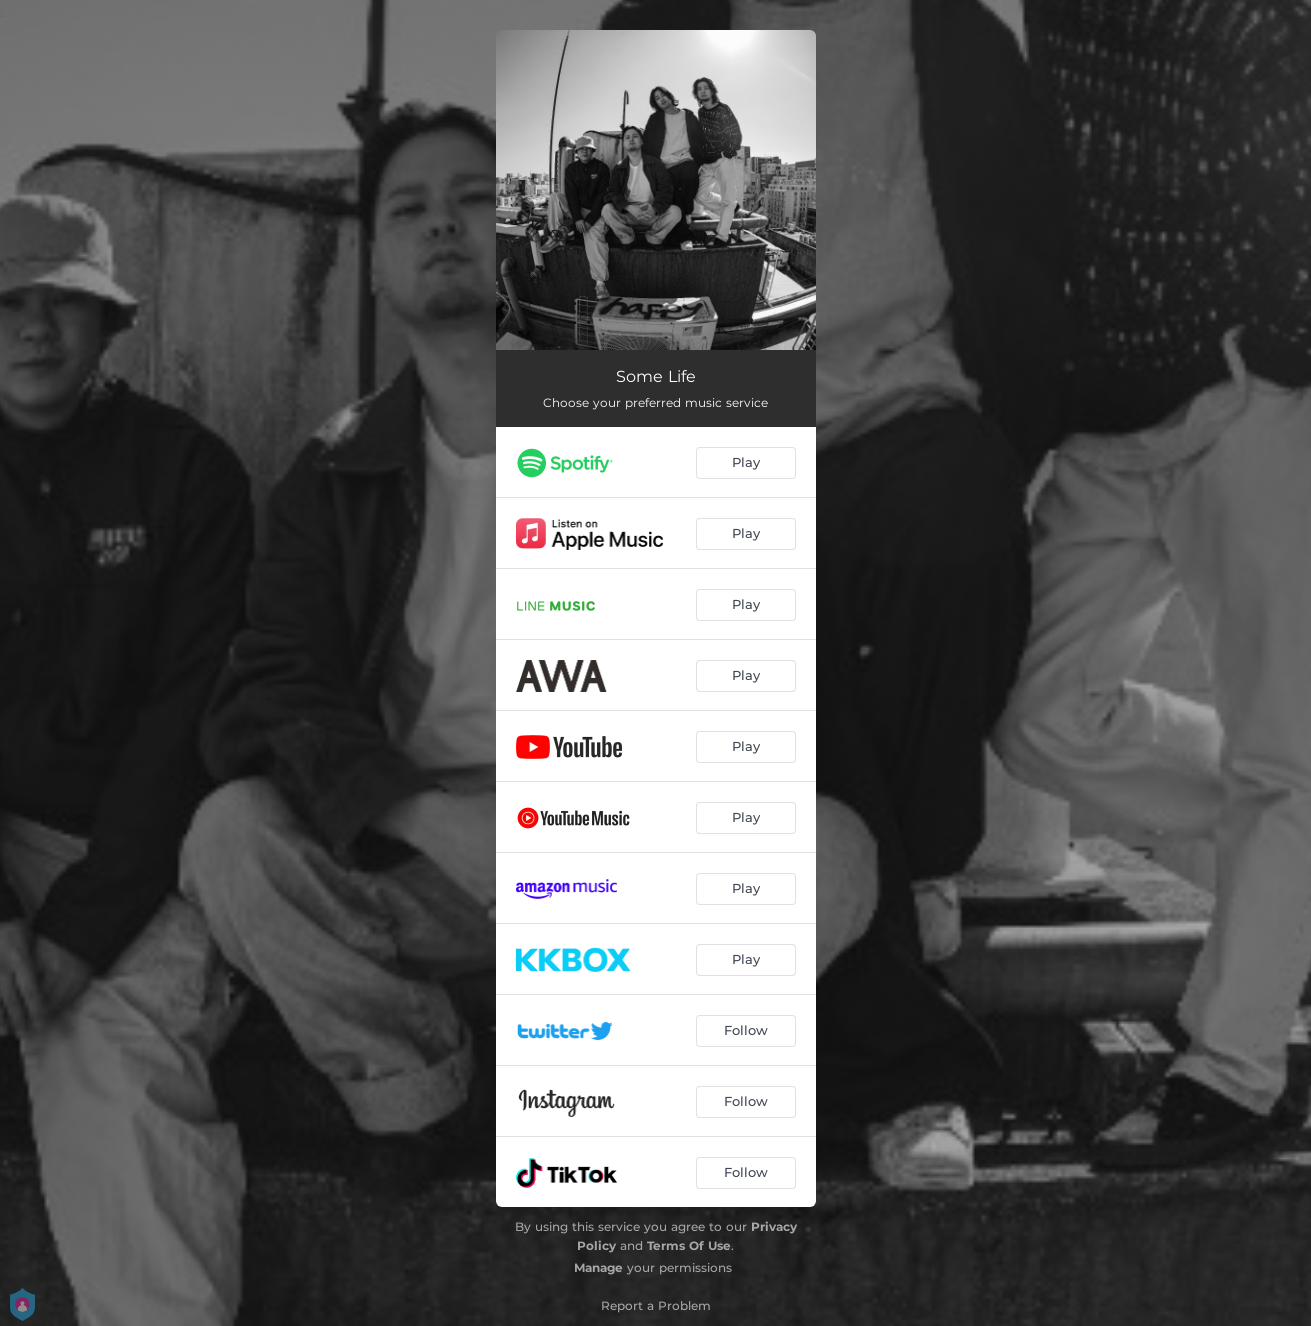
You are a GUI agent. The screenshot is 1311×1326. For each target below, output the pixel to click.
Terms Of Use (689, 1245)
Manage (598, 1267)
